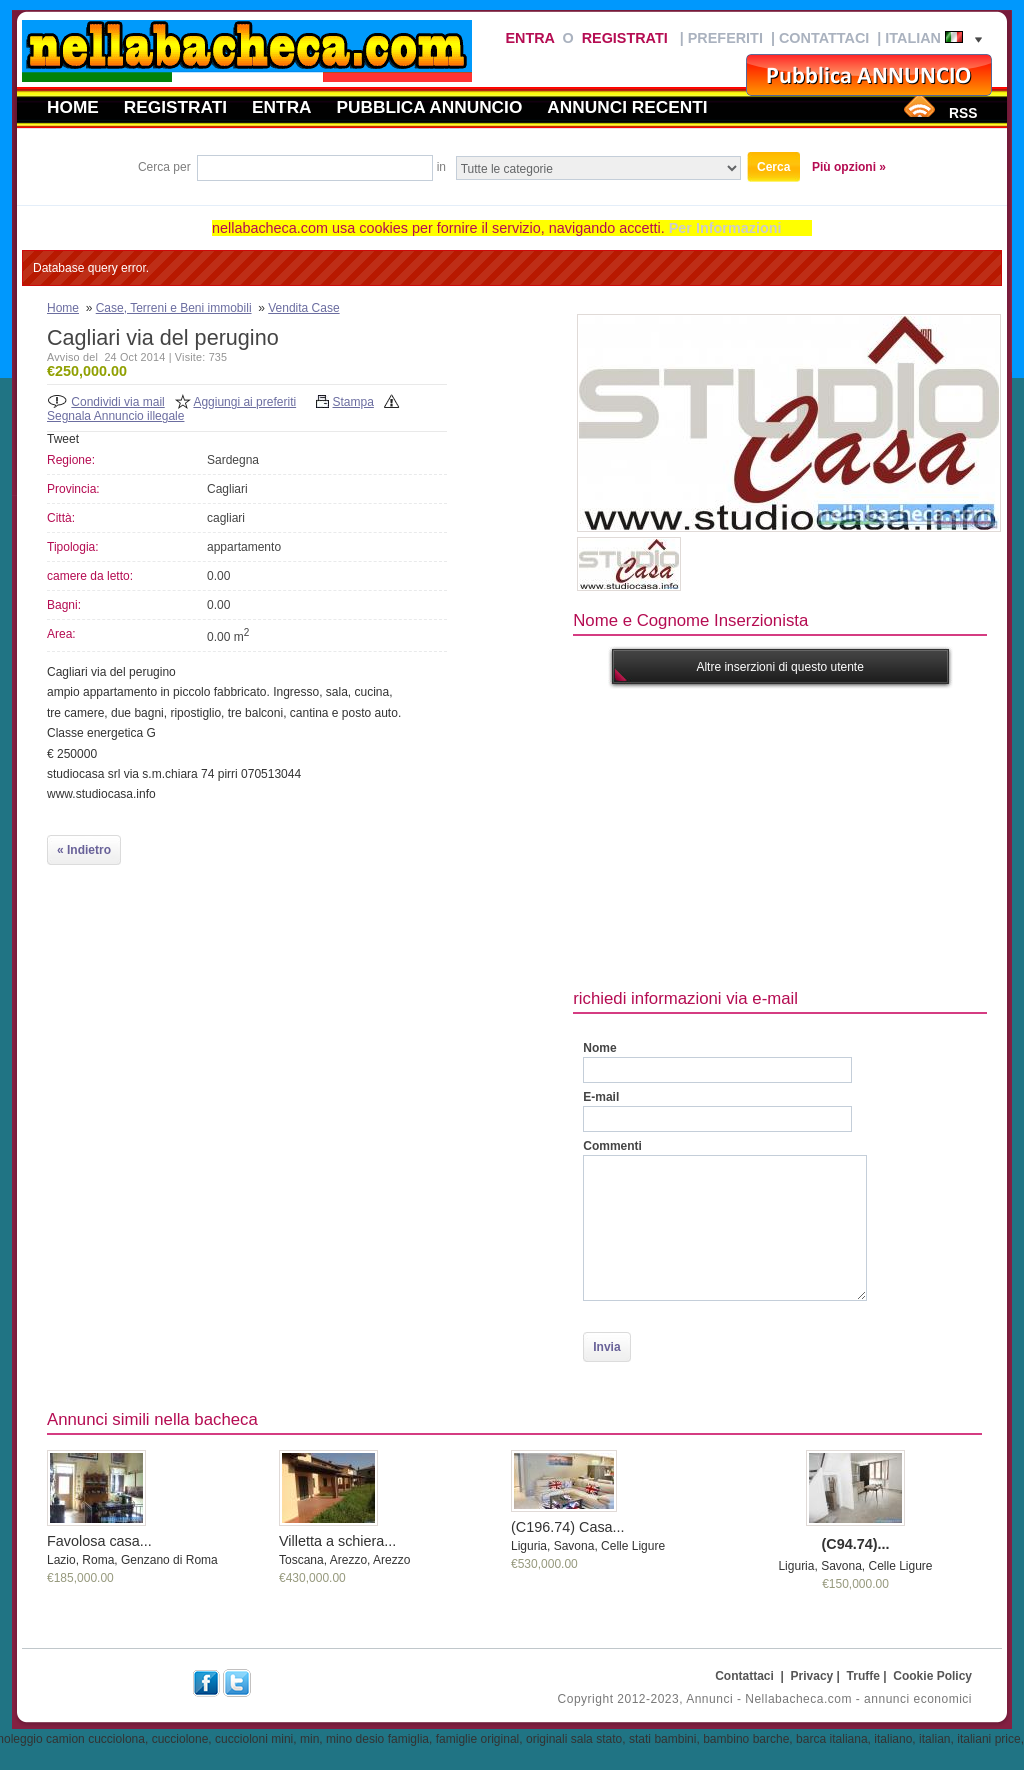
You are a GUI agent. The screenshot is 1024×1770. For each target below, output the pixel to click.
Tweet (63, 439)
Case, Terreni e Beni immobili (174, 308)
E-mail (601, 1097)
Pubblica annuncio (430, 107)
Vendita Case (303, 308)
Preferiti (725, 38)
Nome (599, 1048)
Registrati (625, 38)
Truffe (863, 1676)
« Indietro (84, 850)
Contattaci (824, 38)
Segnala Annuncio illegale (115, 416)
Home (73, 107)
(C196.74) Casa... (568, 1527)
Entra (529, 38)
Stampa (353, 402)
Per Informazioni (725, 228)
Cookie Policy (932, 1676)
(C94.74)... (856, 1544)
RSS (963, 113)
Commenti (612, 1146)
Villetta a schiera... (337, 1541)
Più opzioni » (849, 167)
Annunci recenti (627, 107)
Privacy (812, 1676)
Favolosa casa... (99, 1541)
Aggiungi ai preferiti (244, 402)
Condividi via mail (117, 402)
